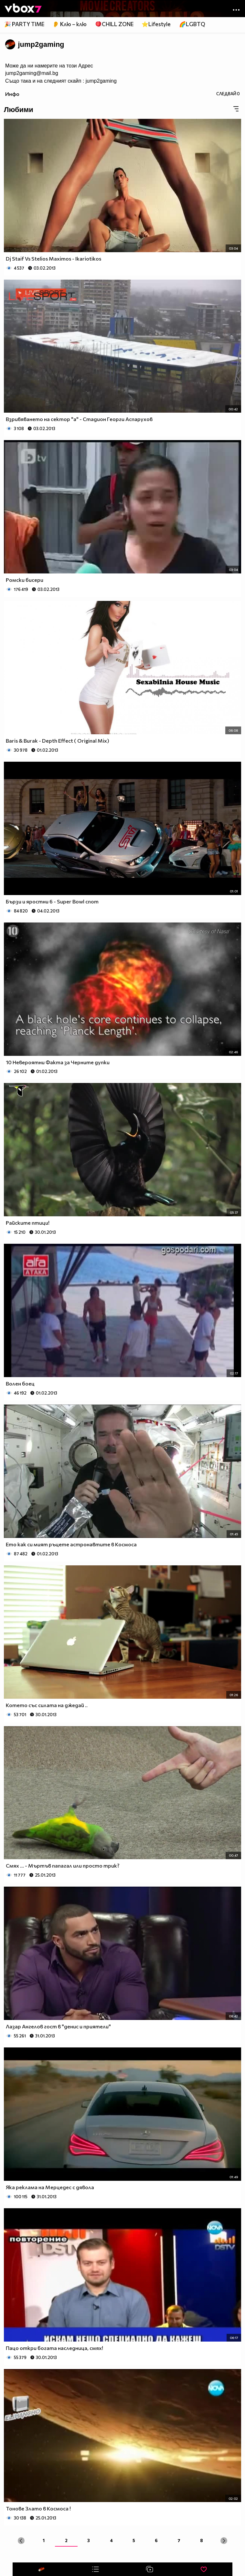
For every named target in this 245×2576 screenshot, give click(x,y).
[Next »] (223, 2540)
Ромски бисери (24, 580)
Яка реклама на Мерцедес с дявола (50, 2187)
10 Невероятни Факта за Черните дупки (58, 1062)
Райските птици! (27, 1223)
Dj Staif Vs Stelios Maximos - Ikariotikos (53, 258)
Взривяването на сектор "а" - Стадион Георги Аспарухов (79, 419)
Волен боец (20, 1383)
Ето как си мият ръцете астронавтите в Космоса (71, 1544)
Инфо (12, 94)
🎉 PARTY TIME (24, 24)
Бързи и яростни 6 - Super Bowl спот (52, 901)
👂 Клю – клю (69, 24)
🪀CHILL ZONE (114, 24)
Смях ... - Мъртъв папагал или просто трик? (62, 1865)
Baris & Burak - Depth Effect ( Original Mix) (57, 740)
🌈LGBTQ (192, 24)
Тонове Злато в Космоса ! (38, 2508)
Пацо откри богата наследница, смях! (54, 2348)
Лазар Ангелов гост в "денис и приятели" (58, 2026)
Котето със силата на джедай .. (47, 1705)
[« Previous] (21, 2540)
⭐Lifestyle (156, 24)
